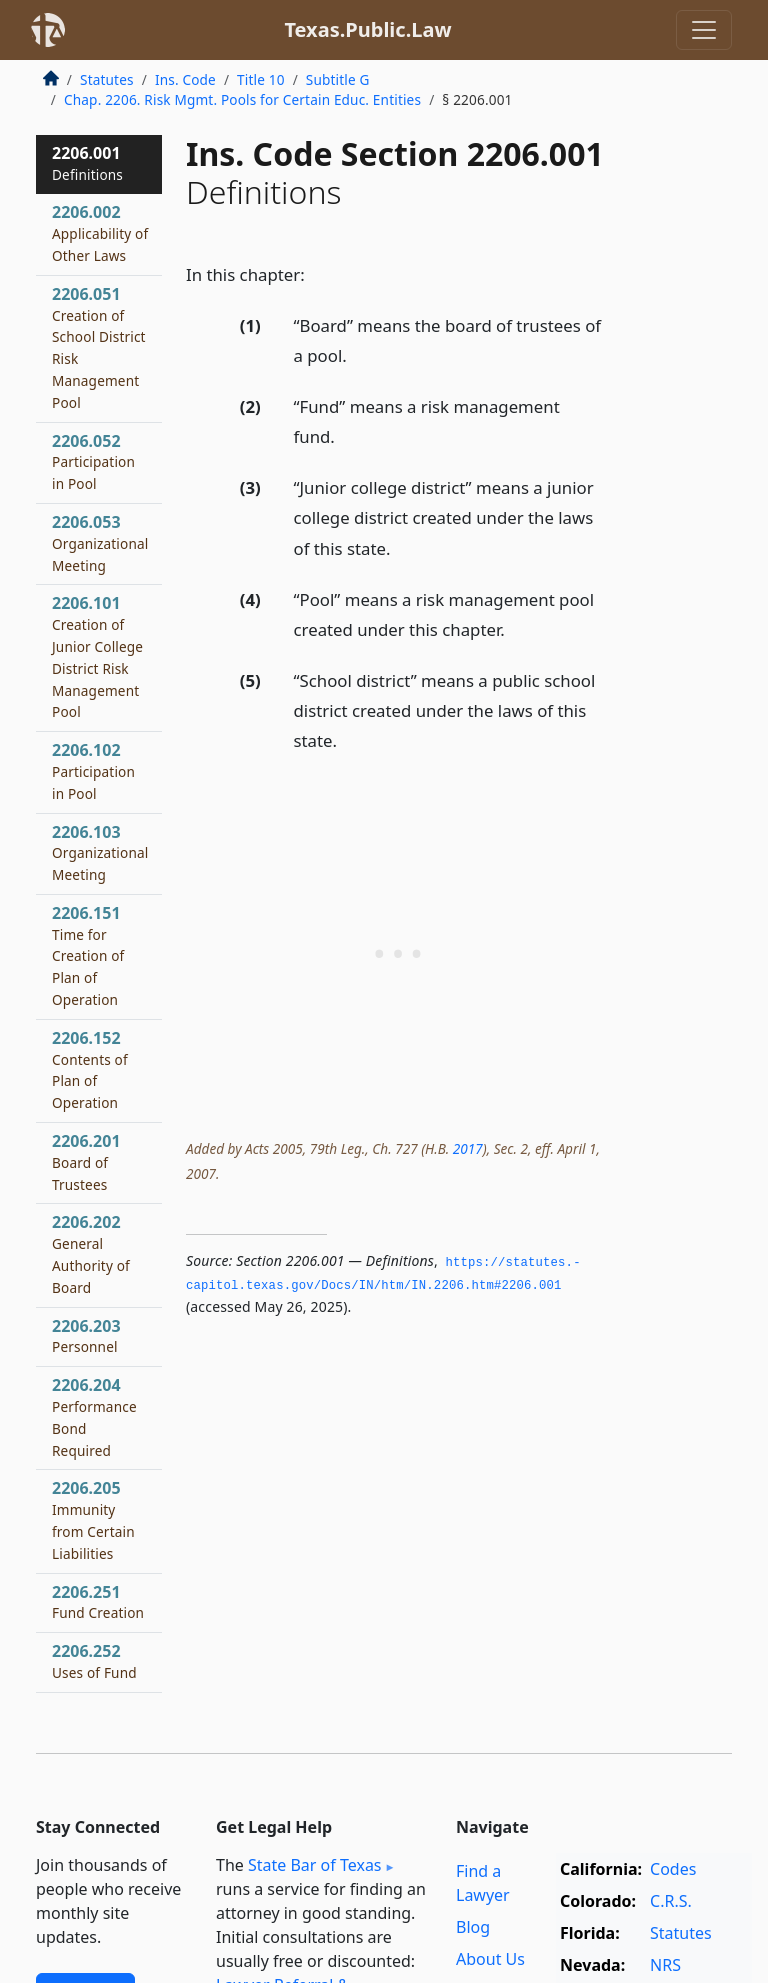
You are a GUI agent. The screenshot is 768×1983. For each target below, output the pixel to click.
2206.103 (100, 853)
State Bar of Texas (315, 1865)
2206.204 (94, 1416)
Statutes (107, 79)
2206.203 (86, 1336)
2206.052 (93, 462)
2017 (468, 1148)
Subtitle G (338, 79)
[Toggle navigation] (704, 30)
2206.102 (93, 771)
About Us (490, 1959)
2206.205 (93, 1519)
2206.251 (98, 1602)
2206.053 (100, 543)
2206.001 (87, 163)
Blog (473, 1927)
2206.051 (99, 347)
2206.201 (86, 1162)
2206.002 (100, 233)
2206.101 (97, 656)
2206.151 (88, 955)
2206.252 (94, 1661)
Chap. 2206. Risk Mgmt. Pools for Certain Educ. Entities (242, 99)
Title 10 (261, 79)
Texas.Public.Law (367, 29)
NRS (665, 1965)
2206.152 (90, 1069)
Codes (673, 1869)
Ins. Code (185, 79)
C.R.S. (671, 1901)
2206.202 (91, 1253)
